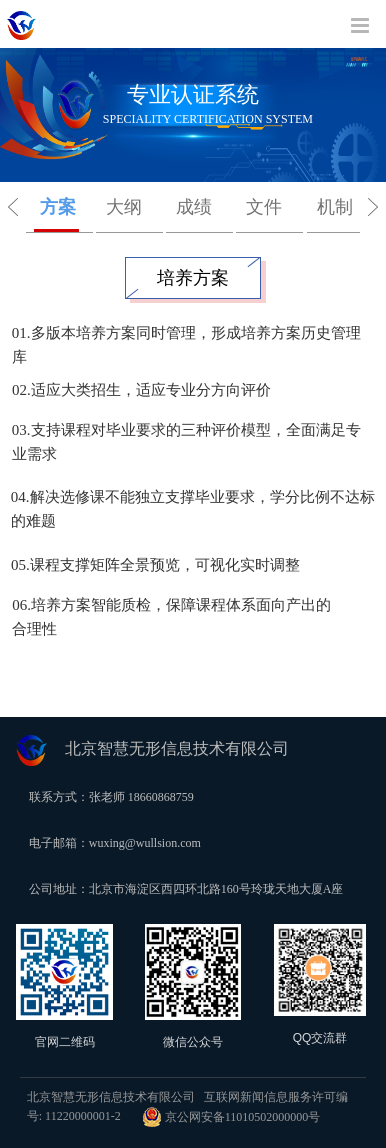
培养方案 (193, 278)
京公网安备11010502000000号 (232, 1117)
